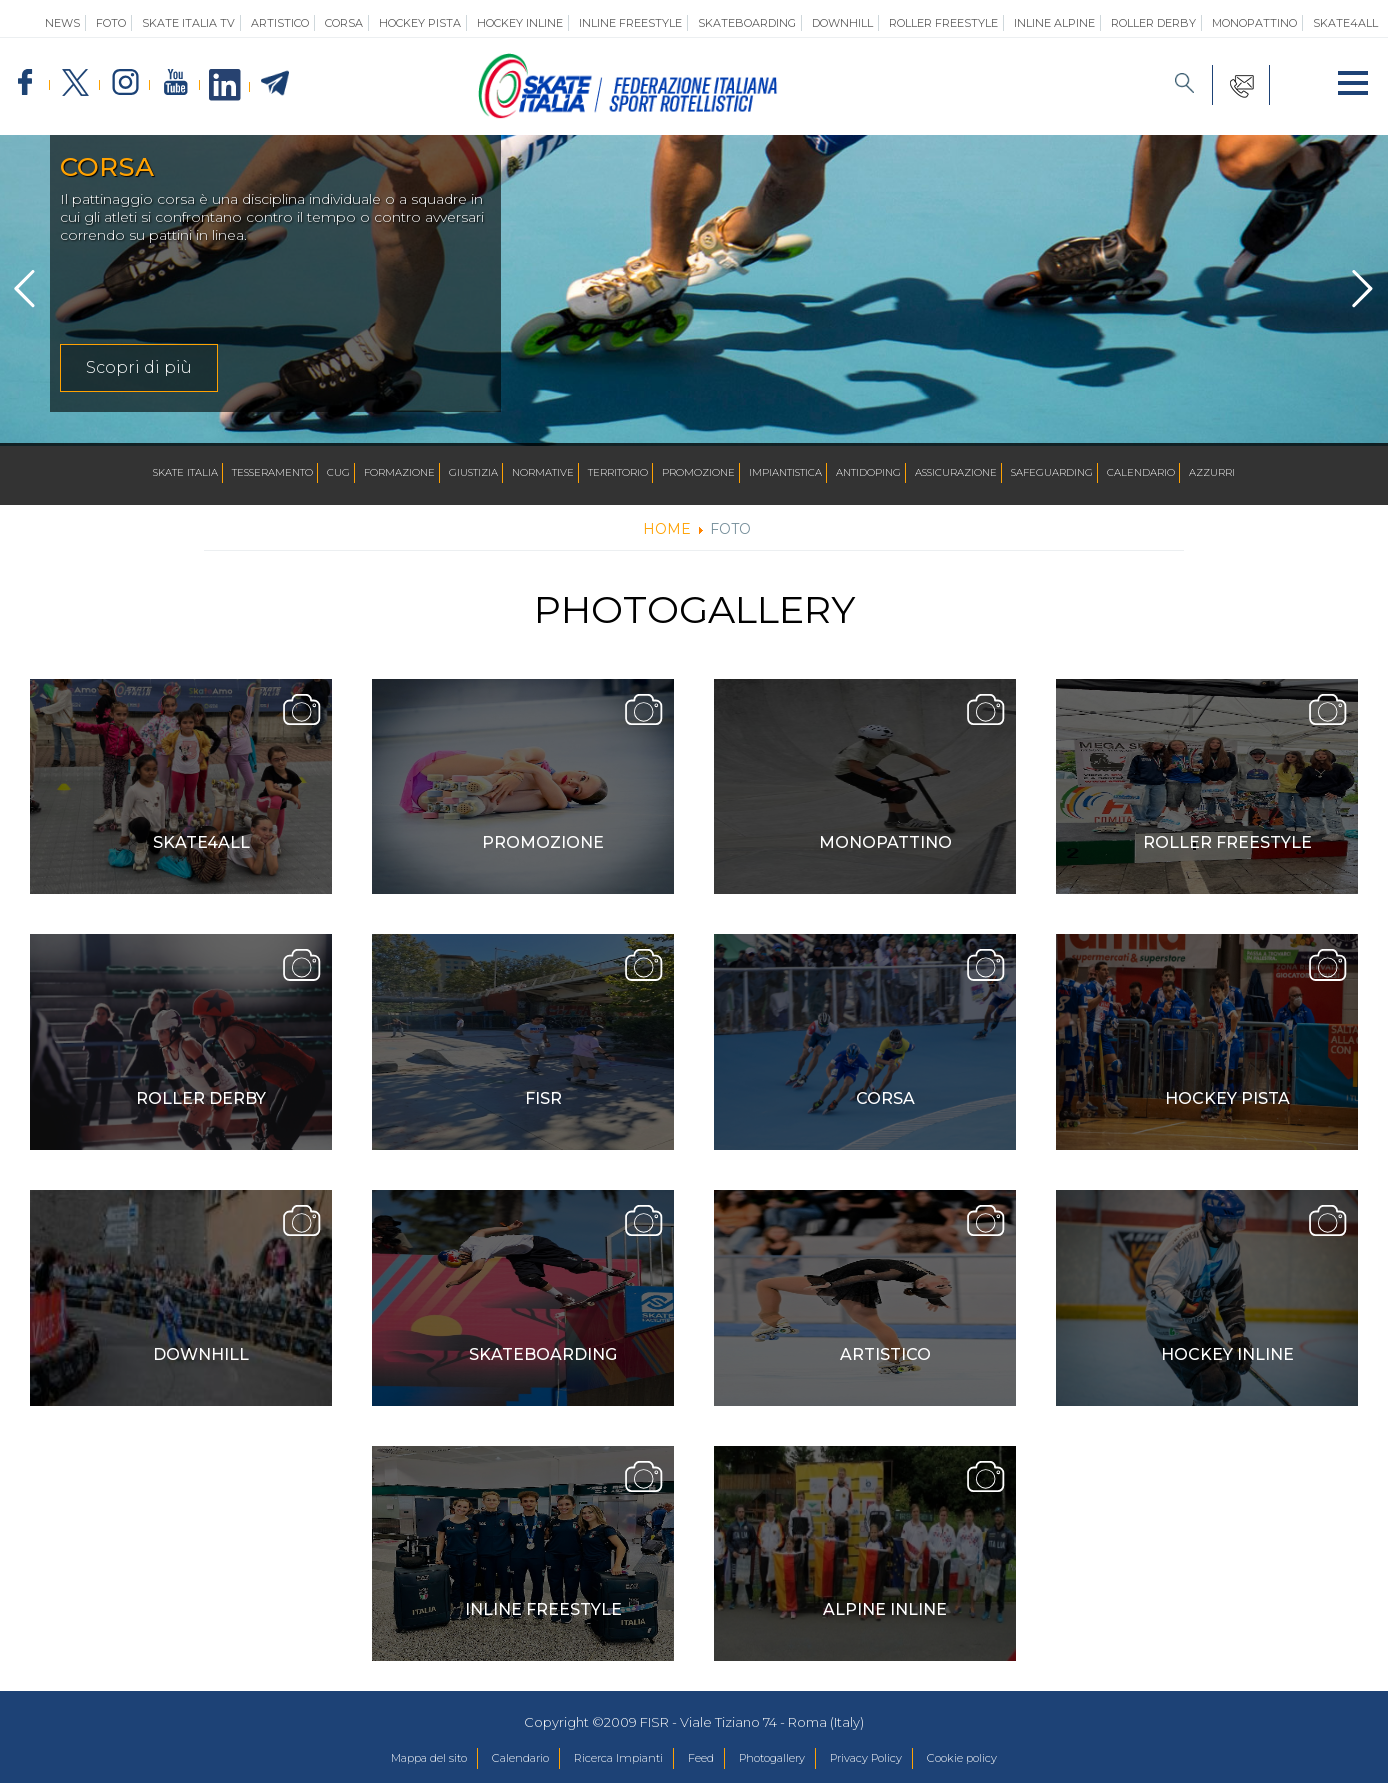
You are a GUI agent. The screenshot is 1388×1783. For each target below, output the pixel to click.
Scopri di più (139, 367)
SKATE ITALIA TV (188, 23)
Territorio (618, 473)
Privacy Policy (895, 1759)
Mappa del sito (382, 1759)
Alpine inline (885, 1609)
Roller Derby (1153, 23)
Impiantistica (785, 473)
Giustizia (473, 473)
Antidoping (868, 473)
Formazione (399, 473)
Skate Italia (185, 473)
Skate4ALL (201, 842)
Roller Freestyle (943, 23)
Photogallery (784, 1759)
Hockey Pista (420, 23)
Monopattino (1254, 23)
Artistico (280, 23)
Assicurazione (956, 473)
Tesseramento (272, 473)
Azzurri (1212, 473)
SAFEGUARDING (1052, 473)
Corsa (344, 23)
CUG (338, 473)
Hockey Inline (520, 23)
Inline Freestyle (630, 23)
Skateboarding (747, 23)
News (62, 23)
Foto (111, 23)
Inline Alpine (1054, 23)
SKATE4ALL (1345, 23)
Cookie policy (1009, 1759)
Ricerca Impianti (604, 1759)
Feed (699, 1759)
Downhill (842, 23)
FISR (543, 1098)
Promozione (698, 473)
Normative (543, 473)
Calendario (1141, 473)
